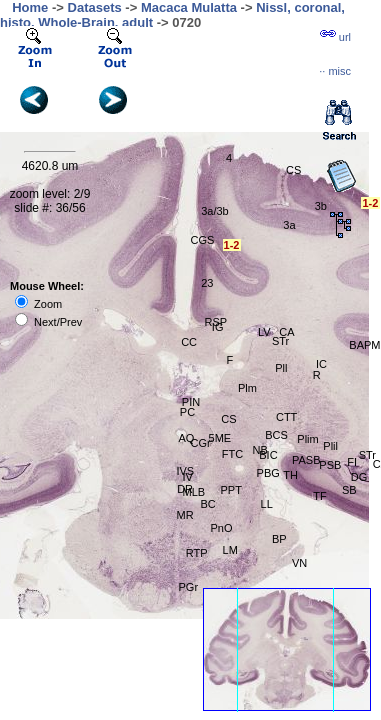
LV (264, 332)
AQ (186, 438)
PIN (191, 402)
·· (335, 71)
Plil (330, 446)
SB (349, 490)
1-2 (370, 203)
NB (260, 450)
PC (187, 412)
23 (207, 283)
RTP (197, 553)
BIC (268, 455)
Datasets (95, 7)
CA (286, 332)
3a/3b (215, 211)
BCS (276, 435)
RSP (216, 322)
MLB (193, 492)
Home (30, 7)
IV (187, 477)
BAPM (364, 345)
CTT (286, 417)
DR (185, 489)
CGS (203, 240)
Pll (281, 368)
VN (299, 563)
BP (279, 539)
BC (208, 504)
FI (352, 462)
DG (359, 477)
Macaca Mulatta (189, 7)
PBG (268, 473)
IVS (185, 471)
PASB (306, 460)
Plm (247, 388)
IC (321, 364)
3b (321, 206)
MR (184, 515)
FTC (232, 454)
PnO (222, 528)
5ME (220, 438)
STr (280, 341)
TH (290, 475)
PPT (231, 490)
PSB (330, 465)
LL (267, 504)
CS (228, 419)
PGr (188, 587)
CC (189, 342)
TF (319, 496)
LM (230, 550)
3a (289, 225)
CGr (201, 443)
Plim (307, 439)
